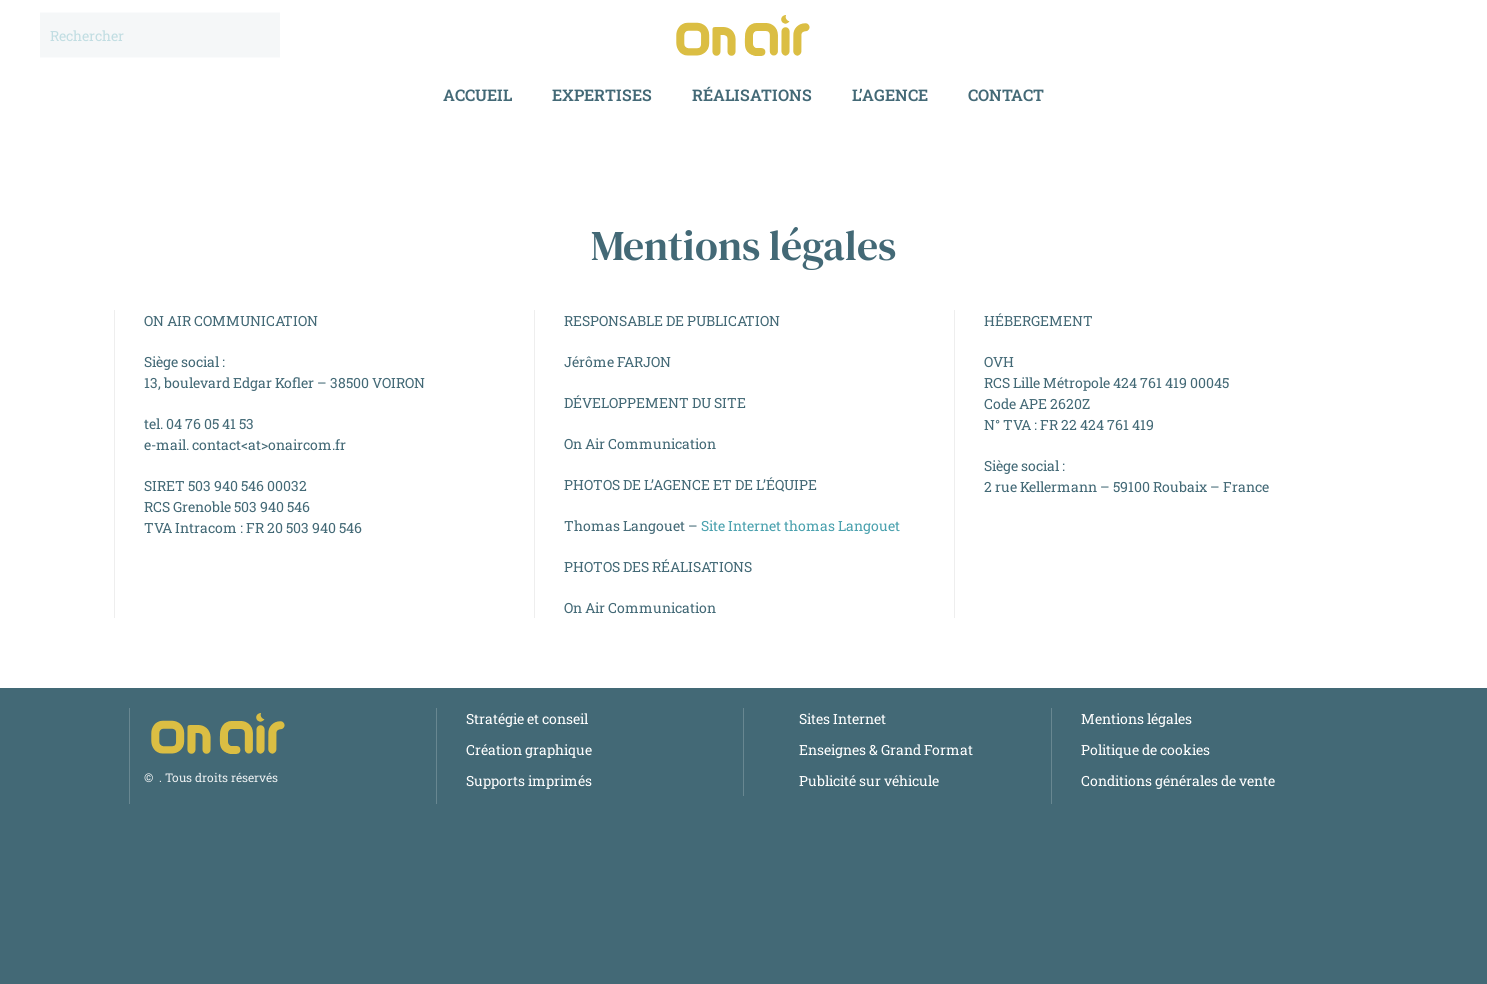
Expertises (602, 94)
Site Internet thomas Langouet (800, 525)
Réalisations (752, 94)
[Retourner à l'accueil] (744, 35)
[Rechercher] (160, 35)
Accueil (477, 94)
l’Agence (890, 94)
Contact (1006, 94)
